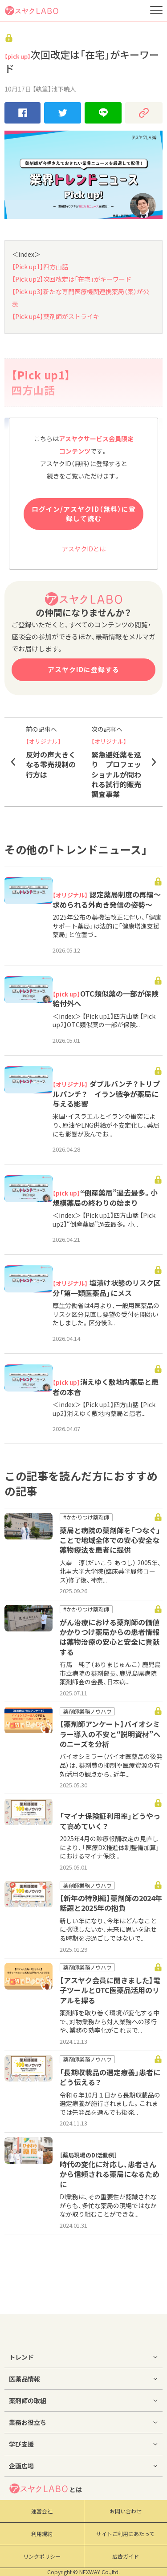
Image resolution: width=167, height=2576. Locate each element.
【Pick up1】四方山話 (40, 266)
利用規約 (42, 2534)
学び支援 (21, 2444)
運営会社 (42, 2511)
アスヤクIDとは (84, 548)
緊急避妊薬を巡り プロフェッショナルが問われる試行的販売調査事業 (116, 762)
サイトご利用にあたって (125, 2534)
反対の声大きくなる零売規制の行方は (51, 752)
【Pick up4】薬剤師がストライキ (55, 316)
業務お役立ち (27, 2422)
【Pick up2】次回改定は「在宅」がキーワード (71, 279)
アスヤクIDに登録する (83, 669)
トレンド (21, 2357)
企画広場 (21, 2465)
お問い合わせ (126, 2511)
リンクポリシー (42, 2556)
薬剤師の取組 (27, 2400)
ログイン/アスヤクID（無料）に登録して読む (84, 513)
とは (45, 2488)
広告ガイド (125, 2556)
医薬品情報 (24, 2378)
